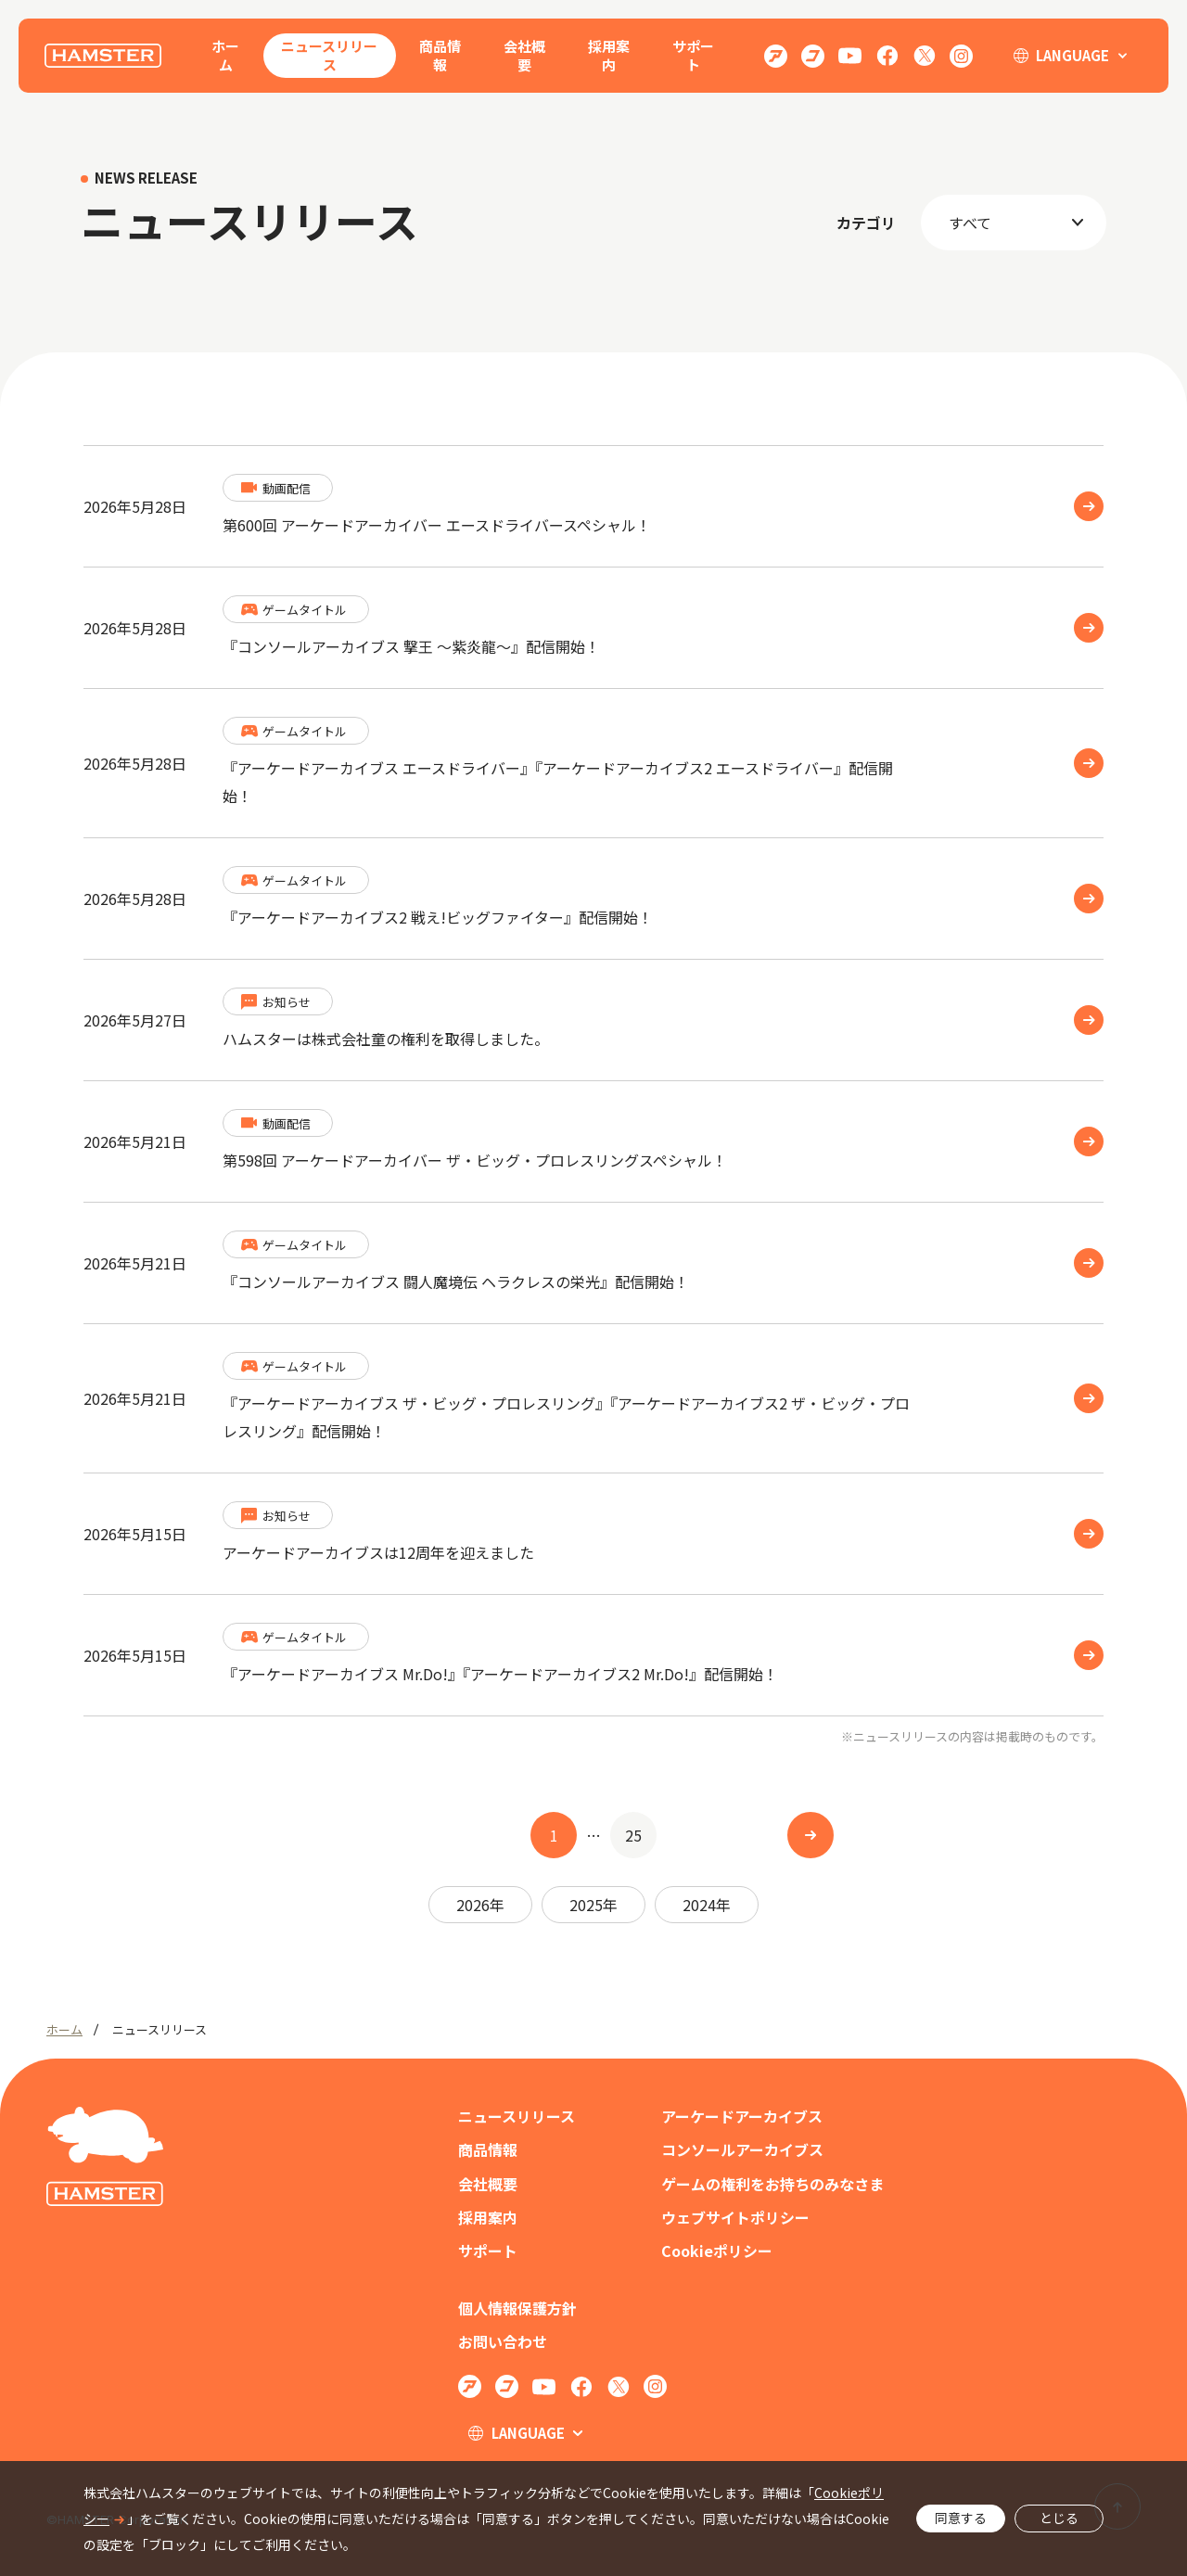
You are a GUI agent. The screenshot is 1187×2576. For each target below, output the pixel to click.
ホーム (225, 55)
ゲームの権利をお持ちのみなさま (772, 2184)
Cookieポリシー (716, 2251)
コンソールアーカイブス (742, 2150)
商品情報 (440, 55)
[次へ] (810, 1835)
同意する (961, 2517)
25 (633, 1835)
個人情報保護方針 (517, 2308)
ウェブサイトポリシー (735, 2217)
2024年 (707, 1905)
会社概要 (524, 55)
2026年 (480, 1905)
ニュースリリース (329, 55)
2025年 (593, 1905)
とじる (1059, 2517)
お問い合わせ (502, 2342)
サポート (693, 55)
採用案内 (609, 55)
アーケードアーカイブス (742, 2116)
